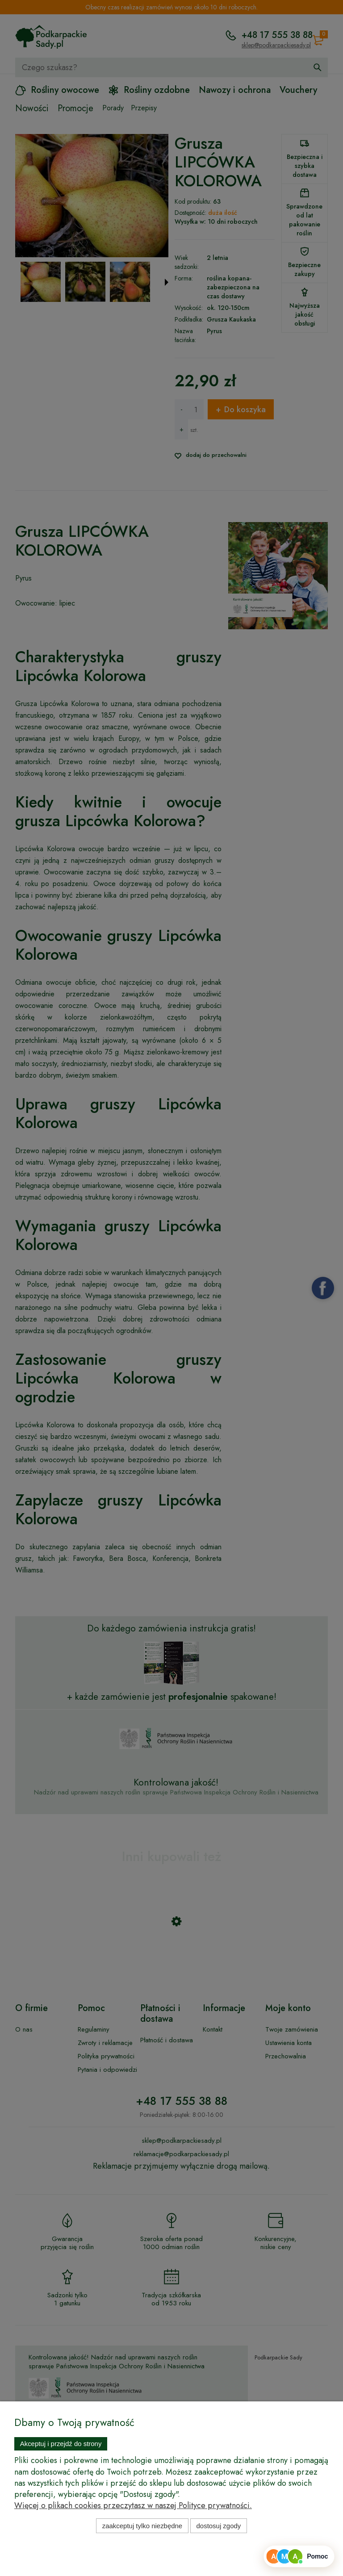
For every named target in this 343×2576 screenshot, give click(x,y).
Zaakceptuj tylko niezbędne (142, 2526)
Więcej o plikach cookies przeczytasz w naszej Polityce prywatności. (133, 2505)
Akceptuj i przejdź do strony (61, 2443)
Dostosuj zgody (219, 2526)
